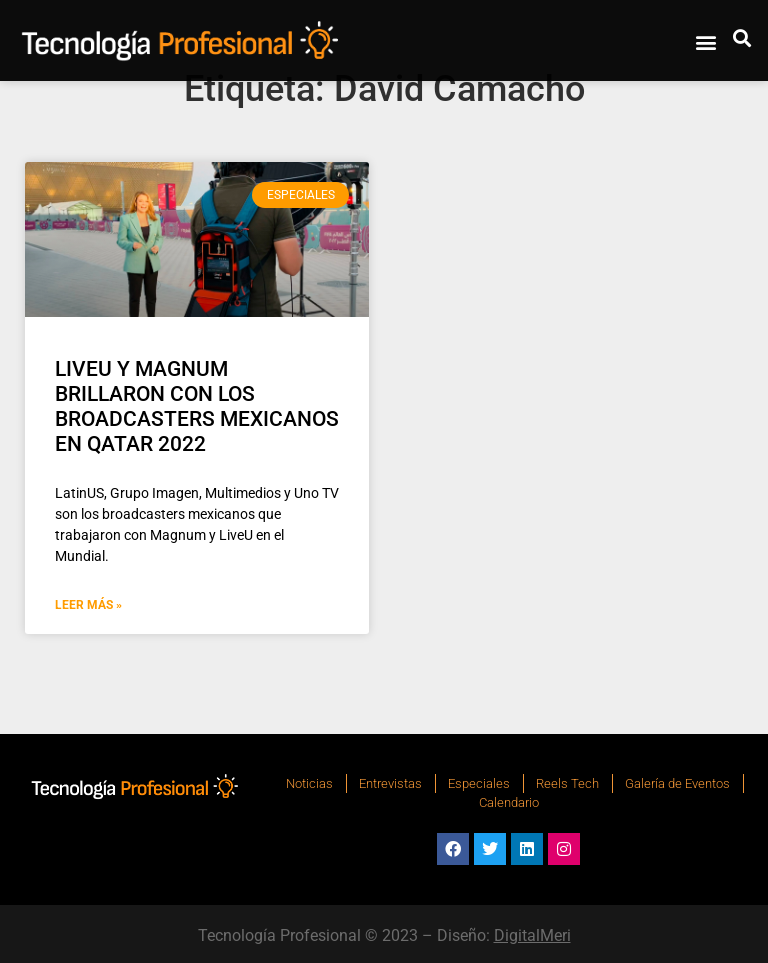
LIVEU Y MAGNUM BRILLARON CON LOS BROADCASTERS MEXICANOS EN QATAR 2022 (197, 407)
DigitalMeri (532, 935)
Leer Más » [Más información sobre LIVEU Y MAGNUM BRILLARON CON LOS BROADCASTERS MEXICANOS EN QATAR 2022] (88, 605)
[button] (705, 41)
